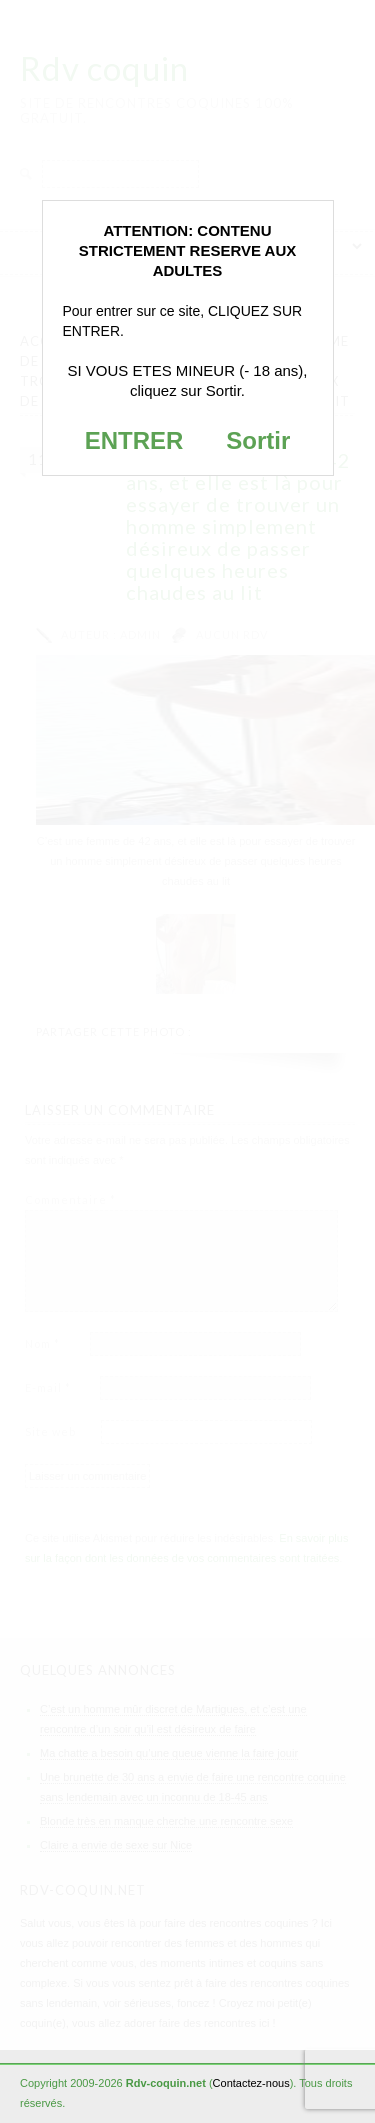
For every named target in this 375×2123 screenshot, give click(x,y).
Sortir (258, 440)
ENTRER (134, 440)
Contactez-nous (251, 2083)
